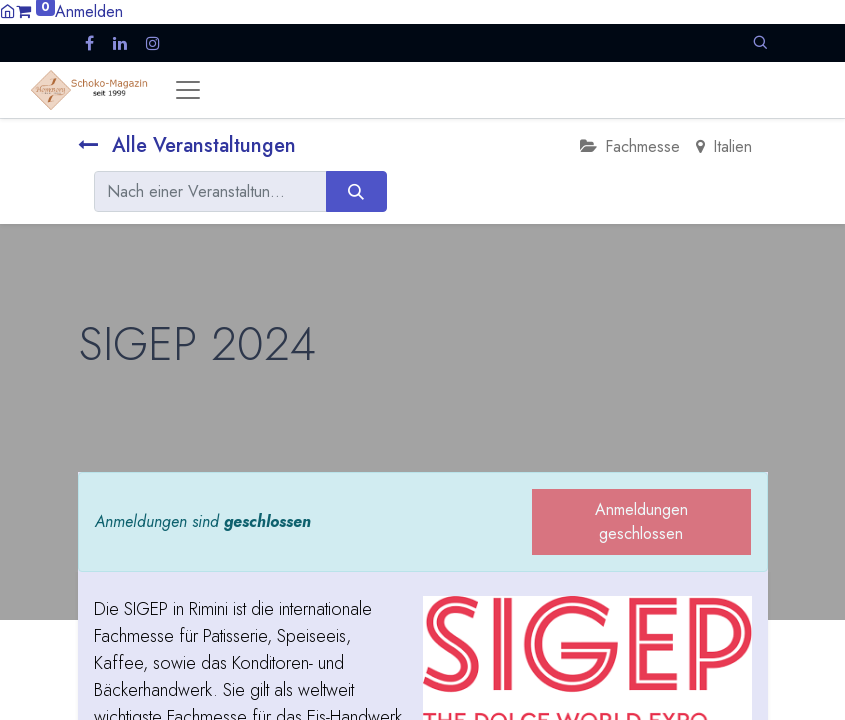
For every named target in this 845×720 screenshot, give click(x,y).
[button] (760, 42)
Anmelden (89, 11)
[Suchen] (356, 191)
